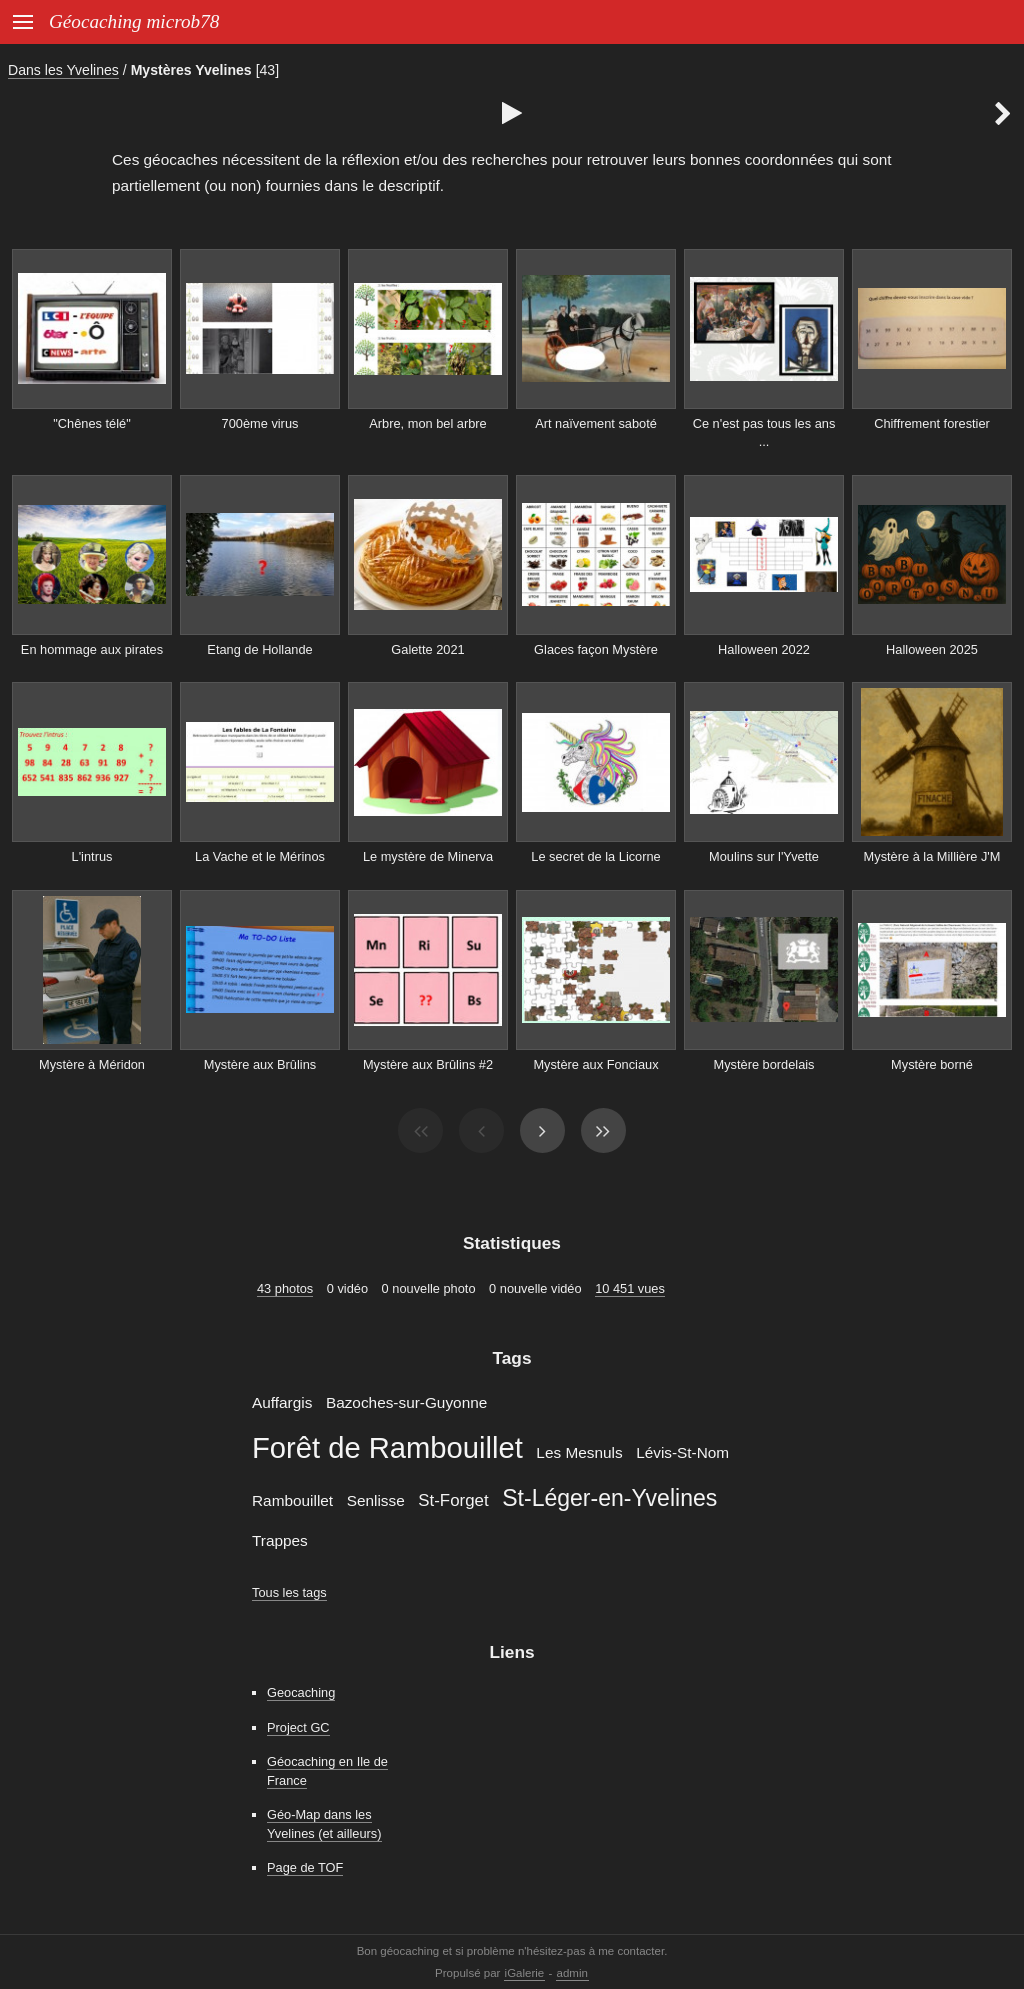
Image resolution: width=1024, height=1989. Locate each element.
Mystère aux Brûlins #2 (428, 1064)
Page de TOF (305, 1867)
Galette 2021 (427, 649)
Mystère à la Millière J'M (932, 856)
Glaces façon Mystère (596, 649)
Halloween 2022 (764, 649)
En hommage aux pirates (92, 649)
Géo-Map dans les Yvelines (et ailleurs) (324, 1824)
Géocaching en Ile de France (327, 1771)
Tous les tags (289, 1592)
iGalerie (525, 1973)
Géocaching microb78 (134, 21)
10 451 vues (630, 1288)
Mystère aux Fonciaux (595, 1064)
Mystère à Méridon (92, 1064)
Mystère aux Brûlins (260, 1064)
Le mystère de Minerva (428, 856)
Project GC (298, 1727)
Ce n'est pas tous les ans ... (764, 433)
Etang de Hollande (259, 649)
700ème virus (260, 423)
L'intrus (92, 856)
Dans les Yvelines (63, 70)
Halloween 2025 (932, 649)
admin (572, 1973)
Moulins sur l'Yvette (764, 856)
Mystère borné (932, 1064)
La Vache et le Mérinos (260, 856)
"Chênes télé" (91, 423)
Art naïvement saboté (596, 423)
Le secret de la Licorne (595, 856)
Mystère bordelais (764, 1064)
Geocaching (301, 1692)
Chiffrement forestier (932, 423)
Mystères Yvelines (191, 70)
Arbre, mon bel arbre (427, 423)
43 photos (285, 1288)
